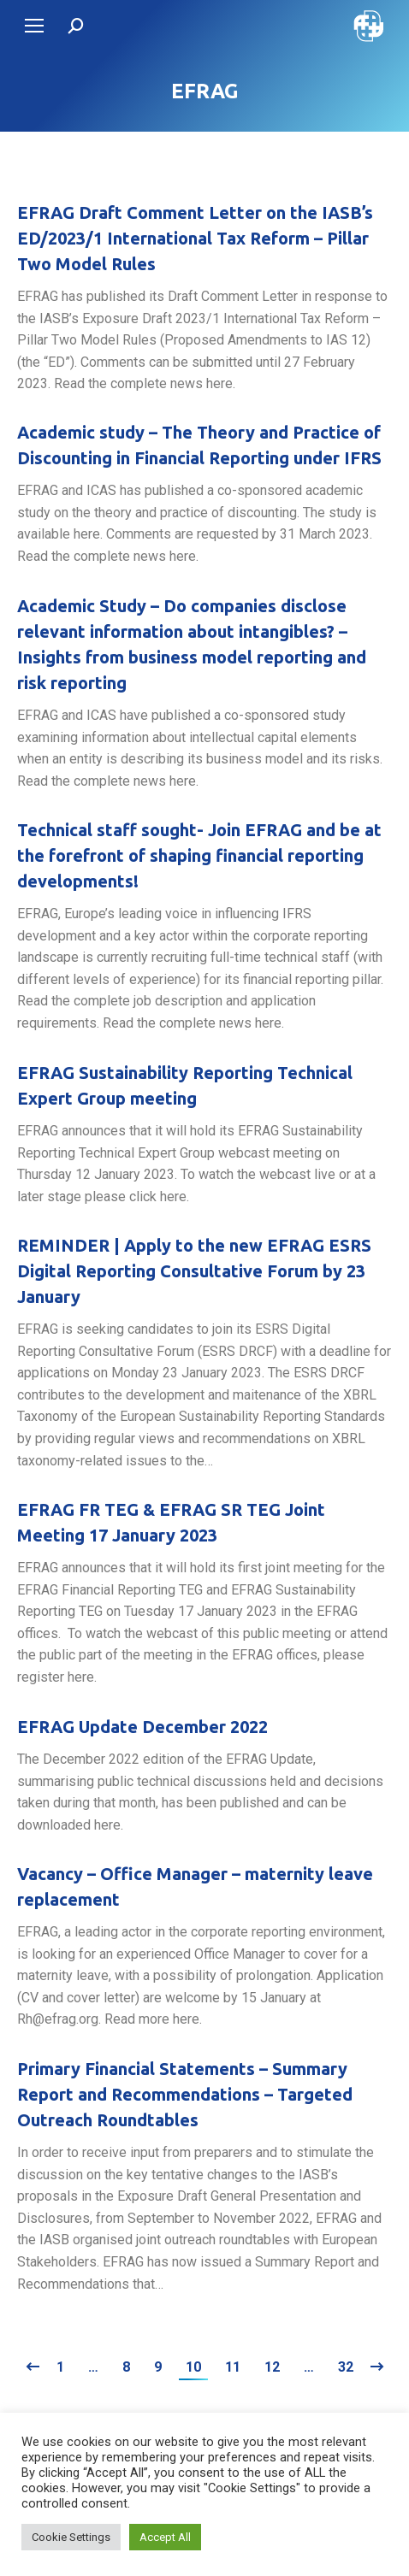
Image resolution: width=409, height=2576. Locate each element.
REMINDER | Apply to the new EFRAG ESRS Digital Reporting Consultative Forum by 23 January (194, 1270)
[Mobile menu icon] (34, 26)
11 (232, 2367)
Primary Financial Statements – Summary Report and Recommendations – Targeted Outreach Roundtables (185, 2094)
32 (345, 2367)
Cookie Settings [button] (71, 2537)
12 (272, 2367)
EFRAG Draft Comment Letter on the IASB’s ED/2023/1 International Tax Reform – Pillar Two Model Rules (195, 238)
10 (193, 2367)
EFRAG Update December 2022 (142, 1726)
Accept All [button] (165, 2537)
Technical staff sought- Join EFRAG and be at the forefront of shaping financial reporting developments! (199, 855)
